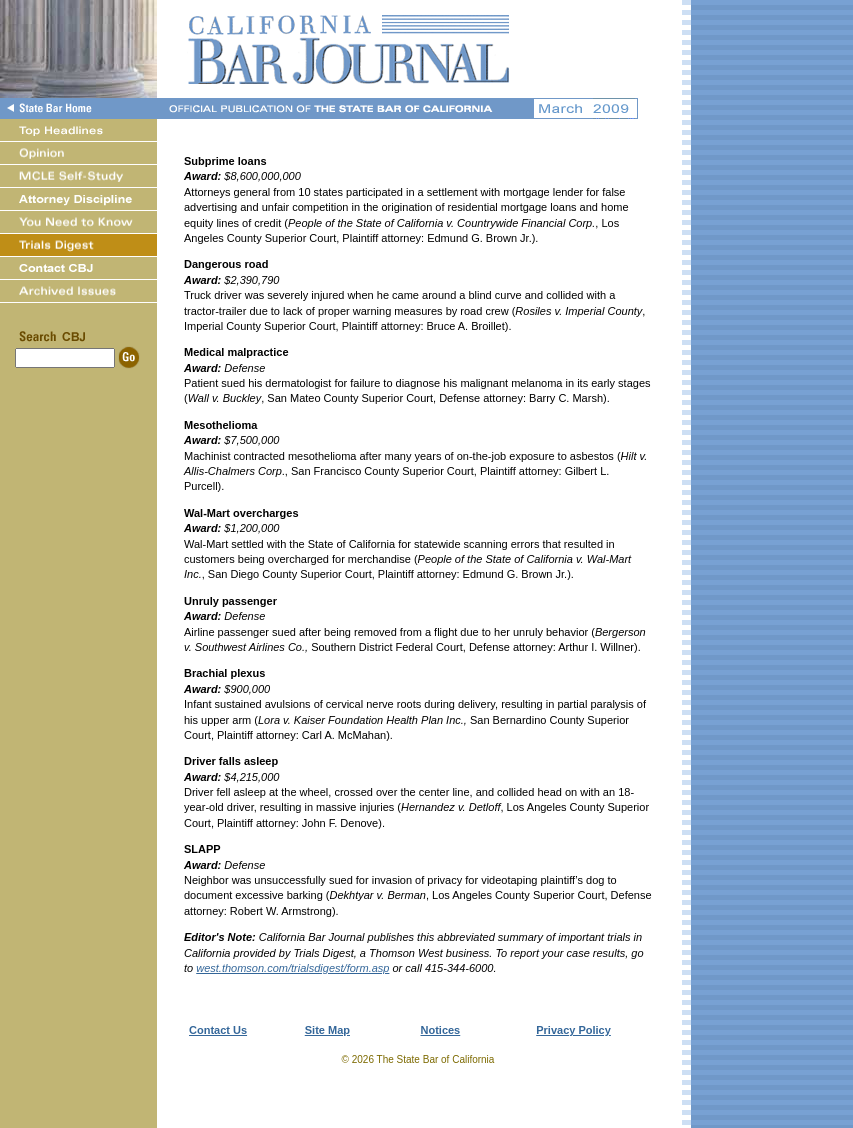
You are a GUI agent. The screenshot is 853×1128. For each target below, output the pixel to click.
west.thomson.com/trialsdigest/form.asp (292, 968)
